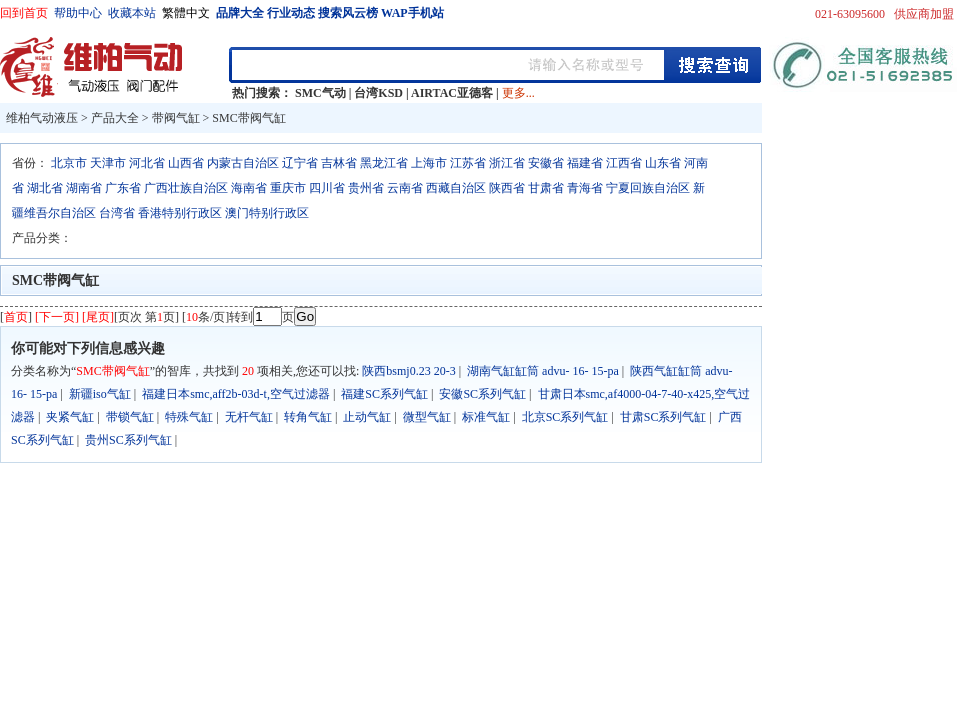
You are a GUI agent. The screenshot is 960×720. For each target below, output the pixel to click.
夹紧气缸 (70, 417)
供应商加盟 (924, 14)
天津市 (108, 163)
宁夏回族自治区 (648, 188)
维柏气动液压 (42, 118)
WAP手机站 (412, 13)
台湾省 (117, 213)
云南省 (405, 188)
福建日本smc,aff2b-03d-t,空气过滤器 (236, 394)
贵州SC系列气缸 (128, 440)
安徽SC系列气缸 (482, 394)
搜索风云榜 (348, 13)
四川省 (327, 188)
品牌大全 (240, 13)
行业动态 (291, 13)
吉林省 (339, 163)
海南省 (249, 188)
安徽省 (546, 163)
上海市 (429, 163)
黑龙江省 (384, 163)
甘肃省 (546, 188)
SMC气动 (320, 93)
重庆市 (288, 188)
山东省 (663, 163)
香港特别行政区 (180, 213)
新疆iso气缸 (100, 394)
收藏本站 (132, 13)
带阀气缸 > (182, 118)
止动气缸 (367, 417)
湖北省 (45, 188)
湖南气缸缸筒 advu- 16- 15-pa (543, 371)
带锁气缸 (130, 417)
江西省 (624, 163)
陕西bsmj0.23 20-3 (408, 371)
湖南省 (84, 188)
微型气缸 (427, 417)
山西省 (186, 163)
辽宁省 (300, 163)
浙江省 (507, 163)
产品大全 (115, 118)
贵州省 (366, 188)
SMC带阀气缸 (248, 118)
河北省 (147, 163)
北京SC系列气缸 (565, 417)
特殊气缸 (189, 417)
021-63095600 (850, 14)
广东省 (123, 188)
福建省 (585, 163)
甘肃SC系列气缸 (663, 417)
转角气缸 (308, 417)
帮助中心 (78, 13)
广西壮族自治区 (186, 188)
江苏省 (468, 163)
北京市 (69, 163)
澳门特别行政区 (267, 213)
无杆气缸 (249, 417)
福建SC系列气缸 (384, 394)
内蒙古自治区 (243, 163)
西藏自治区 (456, 188)
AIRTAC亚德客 (452, 93)
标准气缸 (486, 417)
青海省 (585, 188)
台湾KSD (378, 93)
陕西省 (507, 188)
